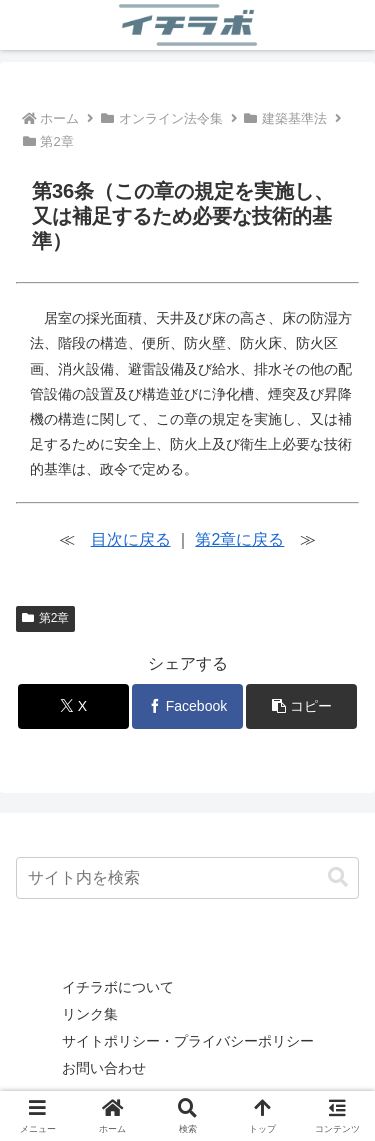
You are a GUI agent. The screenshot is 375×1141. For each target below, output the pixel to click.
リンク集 (90, 1014)
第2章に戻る (239, 539)
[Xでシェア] (73, 706)
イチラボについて (118, 987)
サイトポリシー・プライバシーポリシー (188, 1041)
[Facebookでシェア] (187, 706)
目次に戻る (131, 539)
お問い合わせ (104, 1068)
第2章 (45, 618)
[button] (301, 706)
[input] (187, 878)
